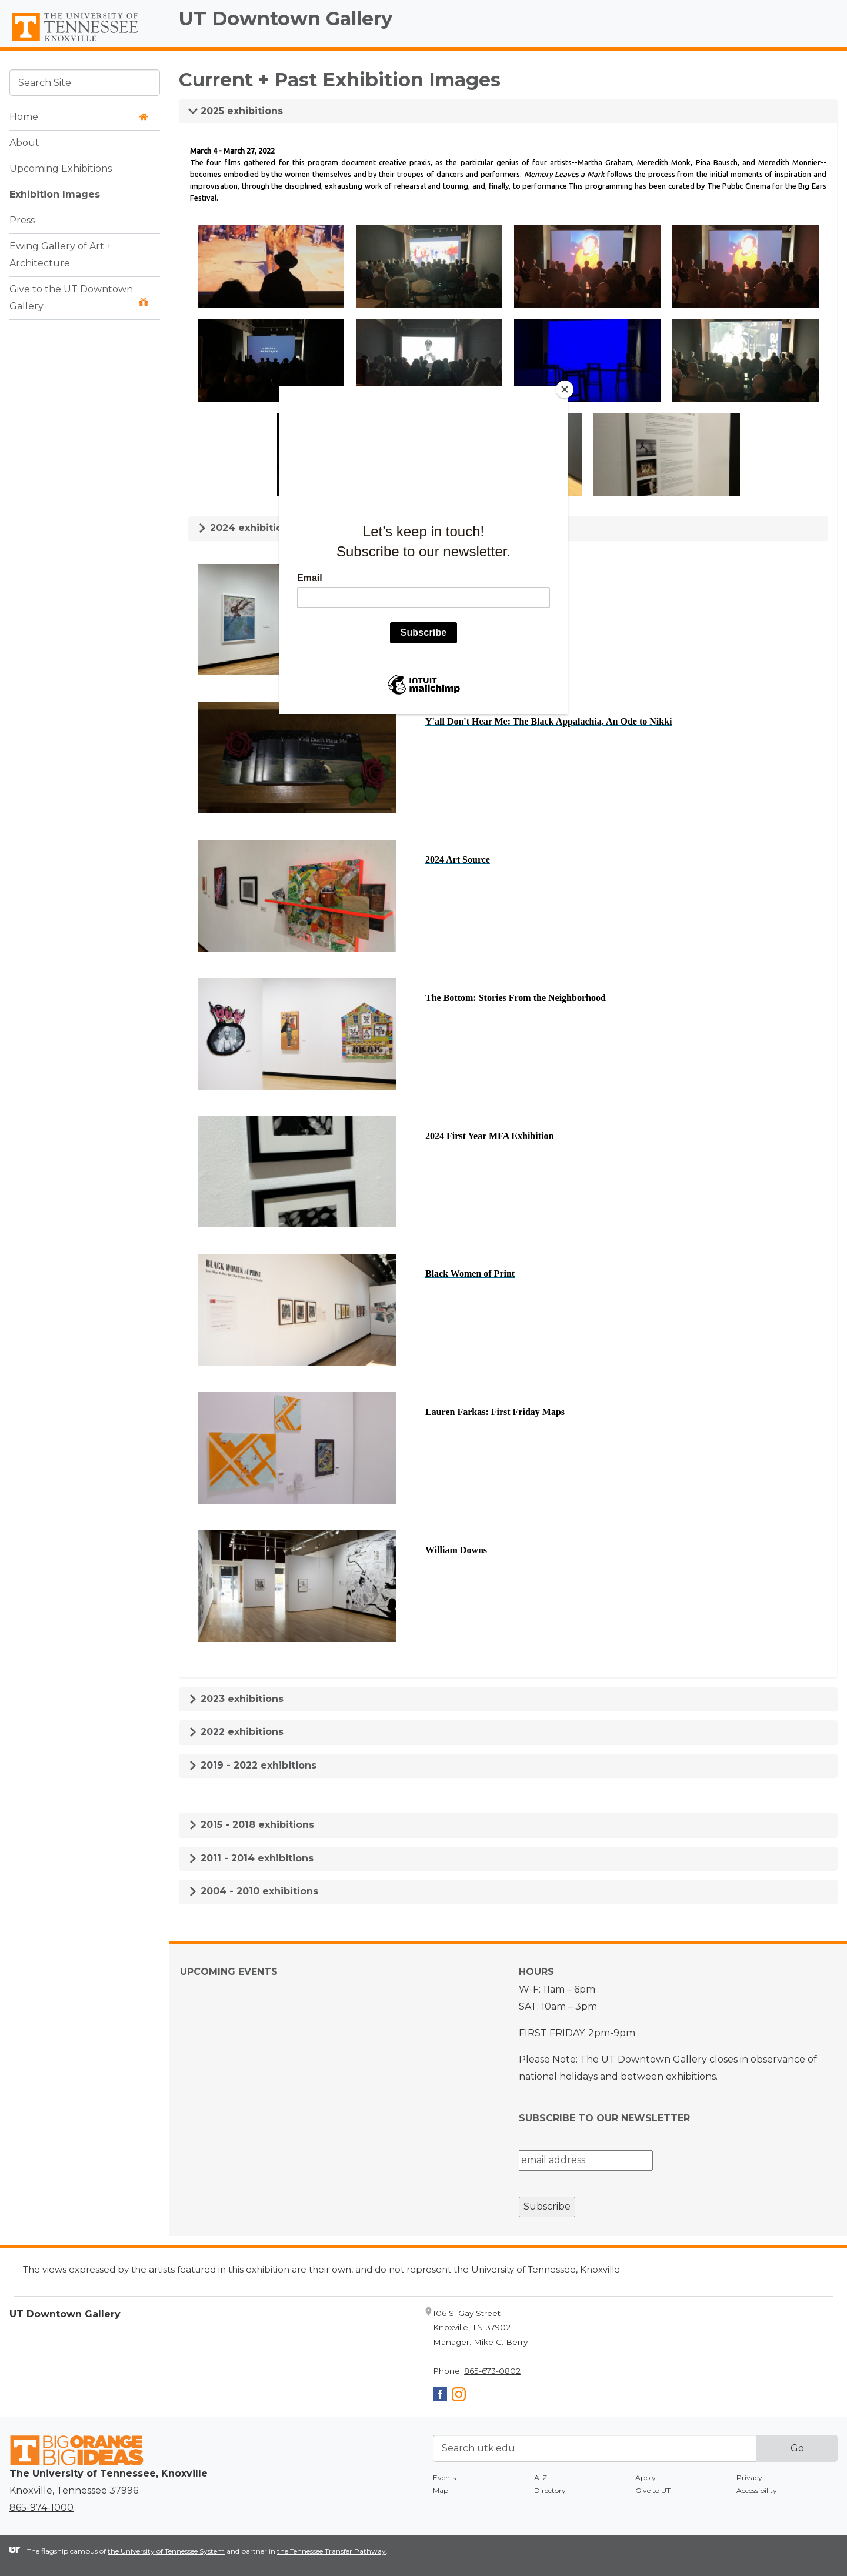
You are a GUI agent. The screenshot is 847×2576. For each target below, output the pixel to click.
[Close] (564, 389)
